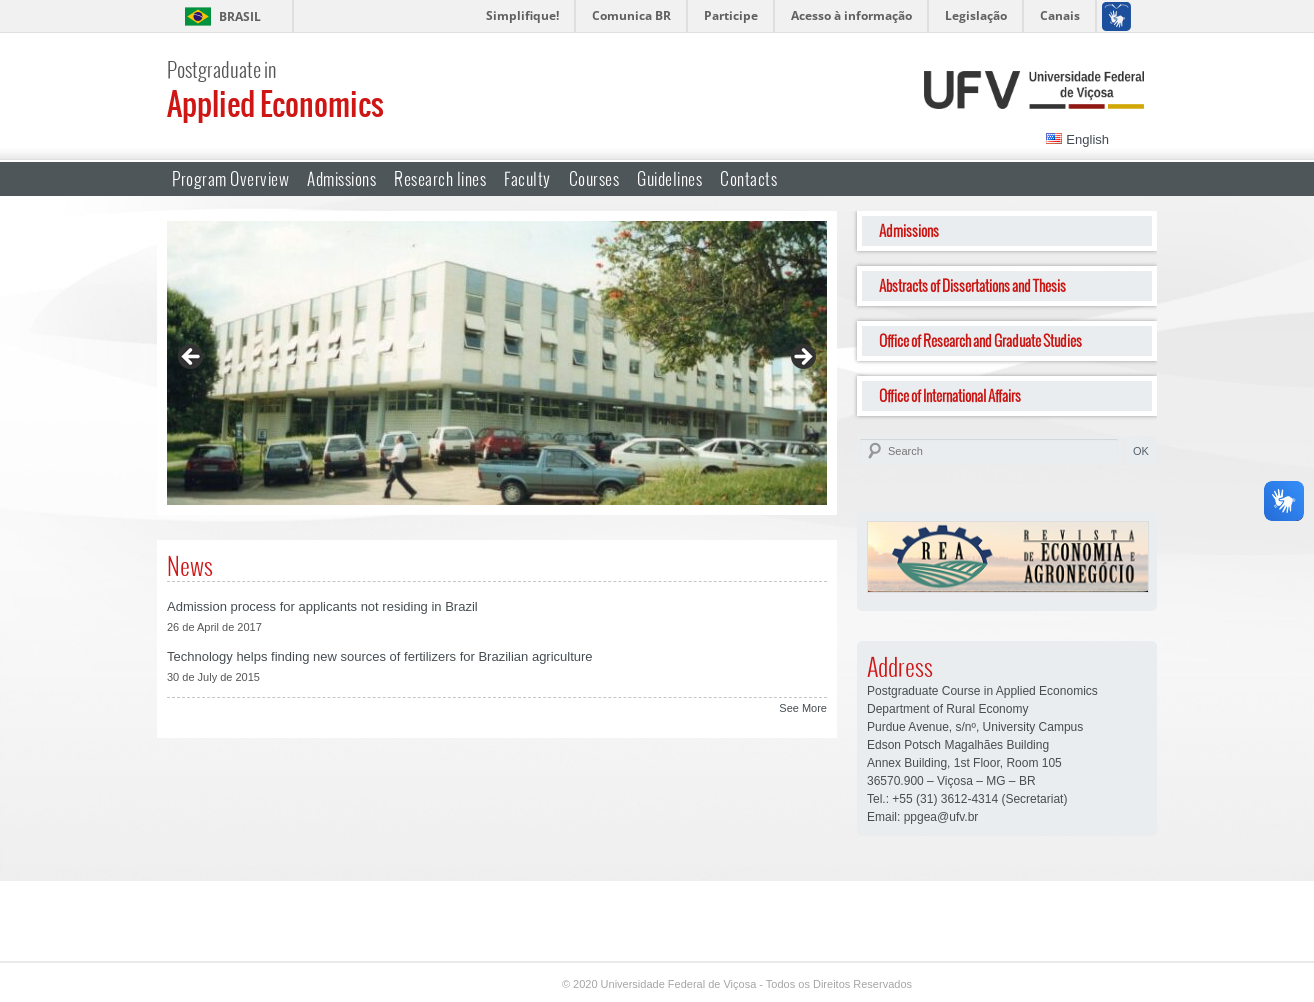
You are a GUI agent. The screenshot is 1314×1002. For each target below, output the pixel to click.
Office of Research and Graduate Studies (980, 340)
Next (802, 358)
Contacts (748, 178)
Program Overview (230, 178)
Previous (192, 358)
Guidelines (669, 178)
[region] (497, 363)
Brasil (240, 16)
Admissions (341, 178)
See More (803, 708)
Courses (594, 178)
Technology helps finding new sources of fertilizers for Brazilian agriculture (380, 656)
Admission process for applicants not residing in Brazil (322, 606)
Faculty (527, 178)
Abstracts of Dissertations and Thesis (972, 285)
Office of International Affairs (950, 395)
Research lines (440, 178)
